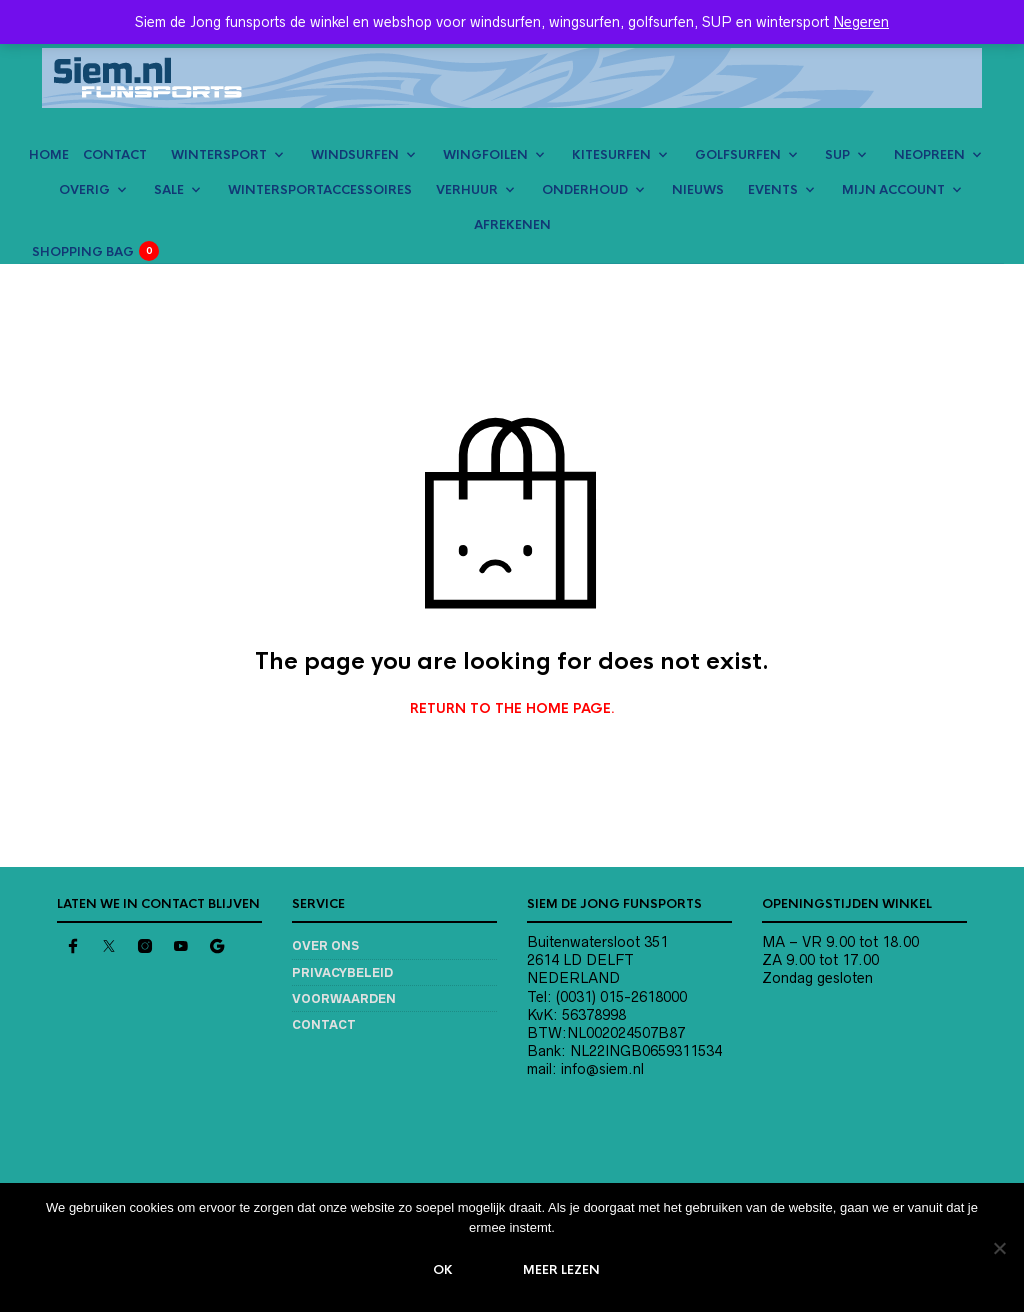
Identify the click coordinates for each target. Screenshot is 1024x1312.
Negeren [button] (861, 22)
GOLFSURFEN (738, 155)
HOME (49, 155)
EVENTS (773, 190)
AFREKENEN (512, 225)
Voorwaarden (344, 998)
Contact (324, 1024)
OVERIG (84, 190)
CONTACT (115, 155)
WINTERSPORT (219, 155)
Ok (444, 1271)
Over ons (325, 945)
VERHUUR (467, 190)
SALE (169, 190)
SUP (837, 155)
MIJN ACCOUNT (893, 190)
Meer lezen (562, 1271)
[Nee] (999, 1248)
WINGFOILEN (485, 155)
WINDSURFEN (355, 155)
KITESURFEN (611, 155)
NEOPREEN (929, 155)
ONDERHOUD (585, 190)
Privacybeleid (342, 972)
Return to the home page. (512, 709)
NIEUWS (698, 190)
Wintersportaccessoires (320, 190)
